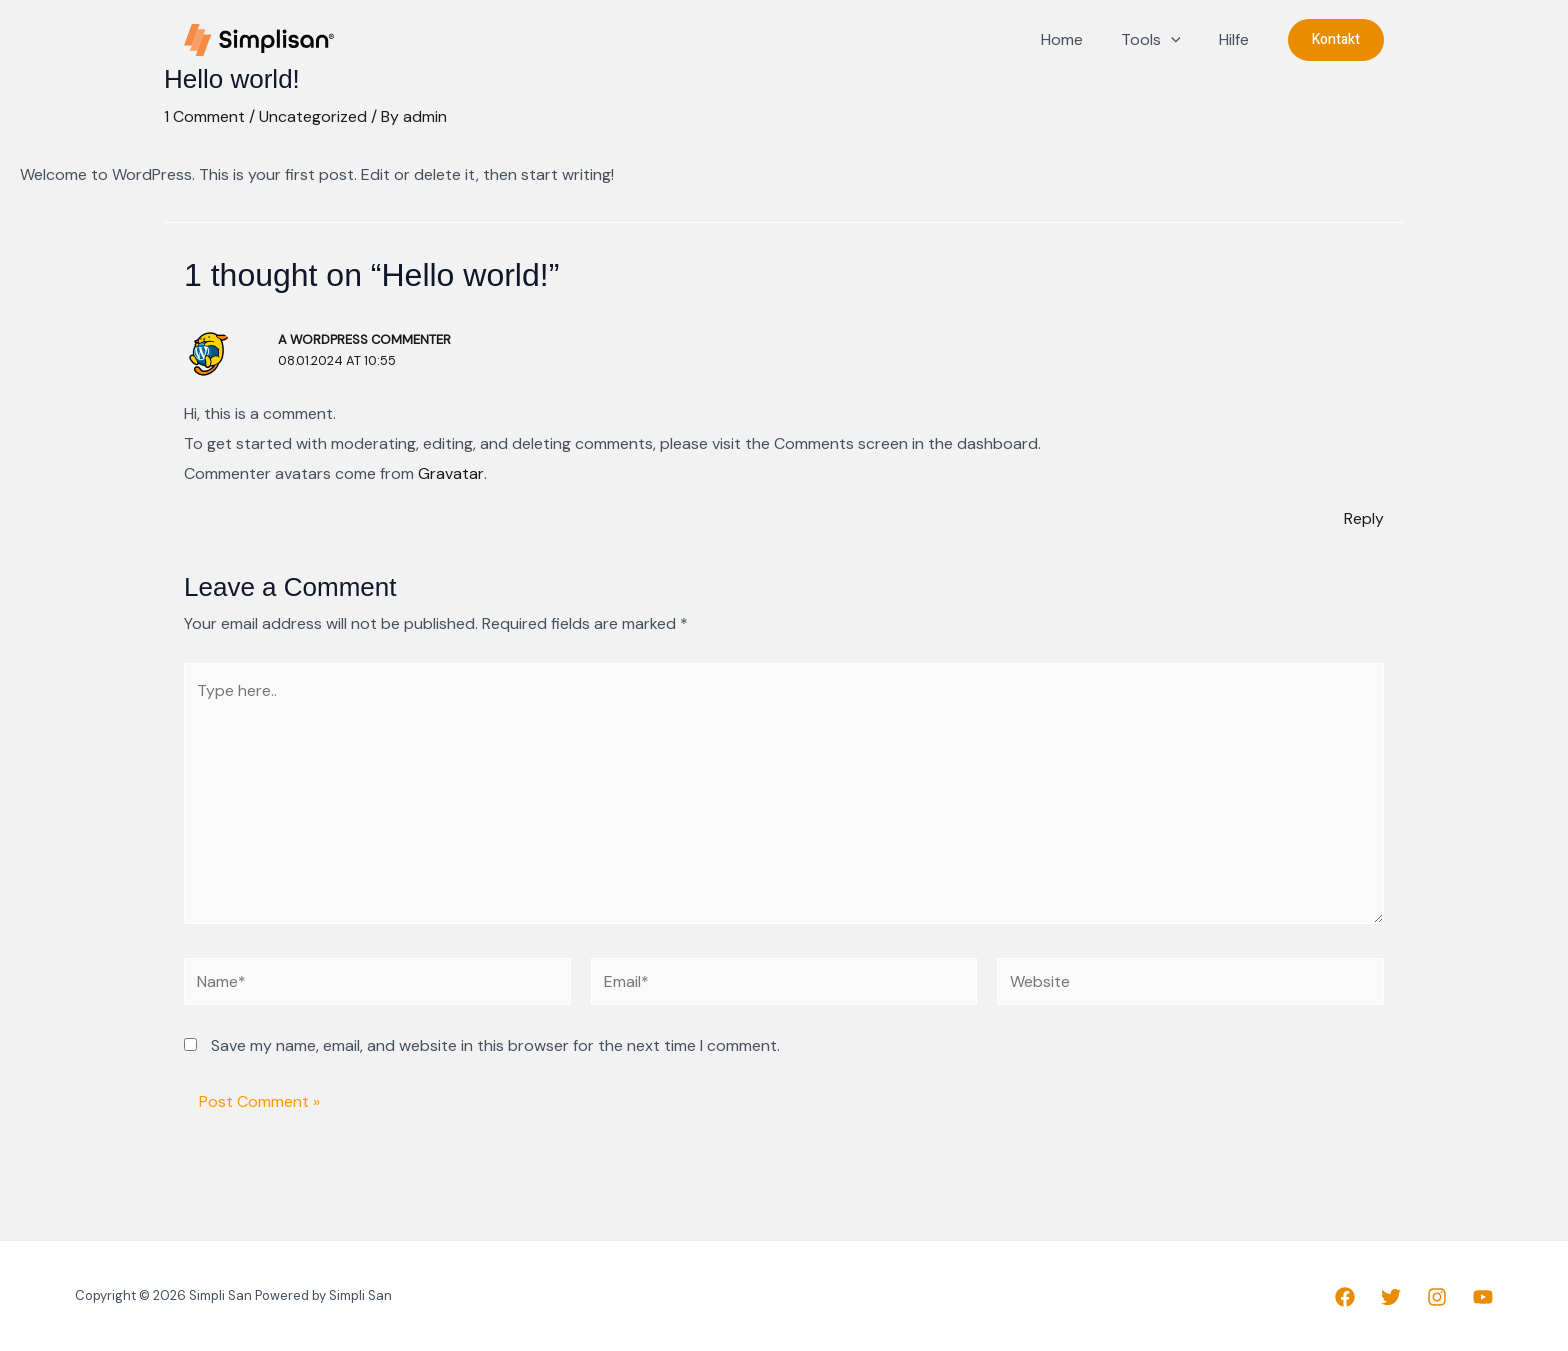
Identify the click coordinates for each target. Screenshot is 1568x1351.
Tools (1160, 40)
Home (1077, 39)
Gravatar (450, 473)
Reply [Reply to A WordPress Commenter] (1364, 518)
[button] (1336, 40)
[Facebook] (1345, 1298)
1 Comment (204, 116)
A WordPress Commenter (365, 339)
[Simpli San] (259, 38)
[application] (1180, 40)
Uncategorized (313, 116)
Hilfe (1237, 39)
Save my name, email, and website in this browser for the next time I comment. (495, 1047)
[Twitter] (1391, 1298)
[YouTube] (1483, 1298)
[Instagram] (1437, 1298)
